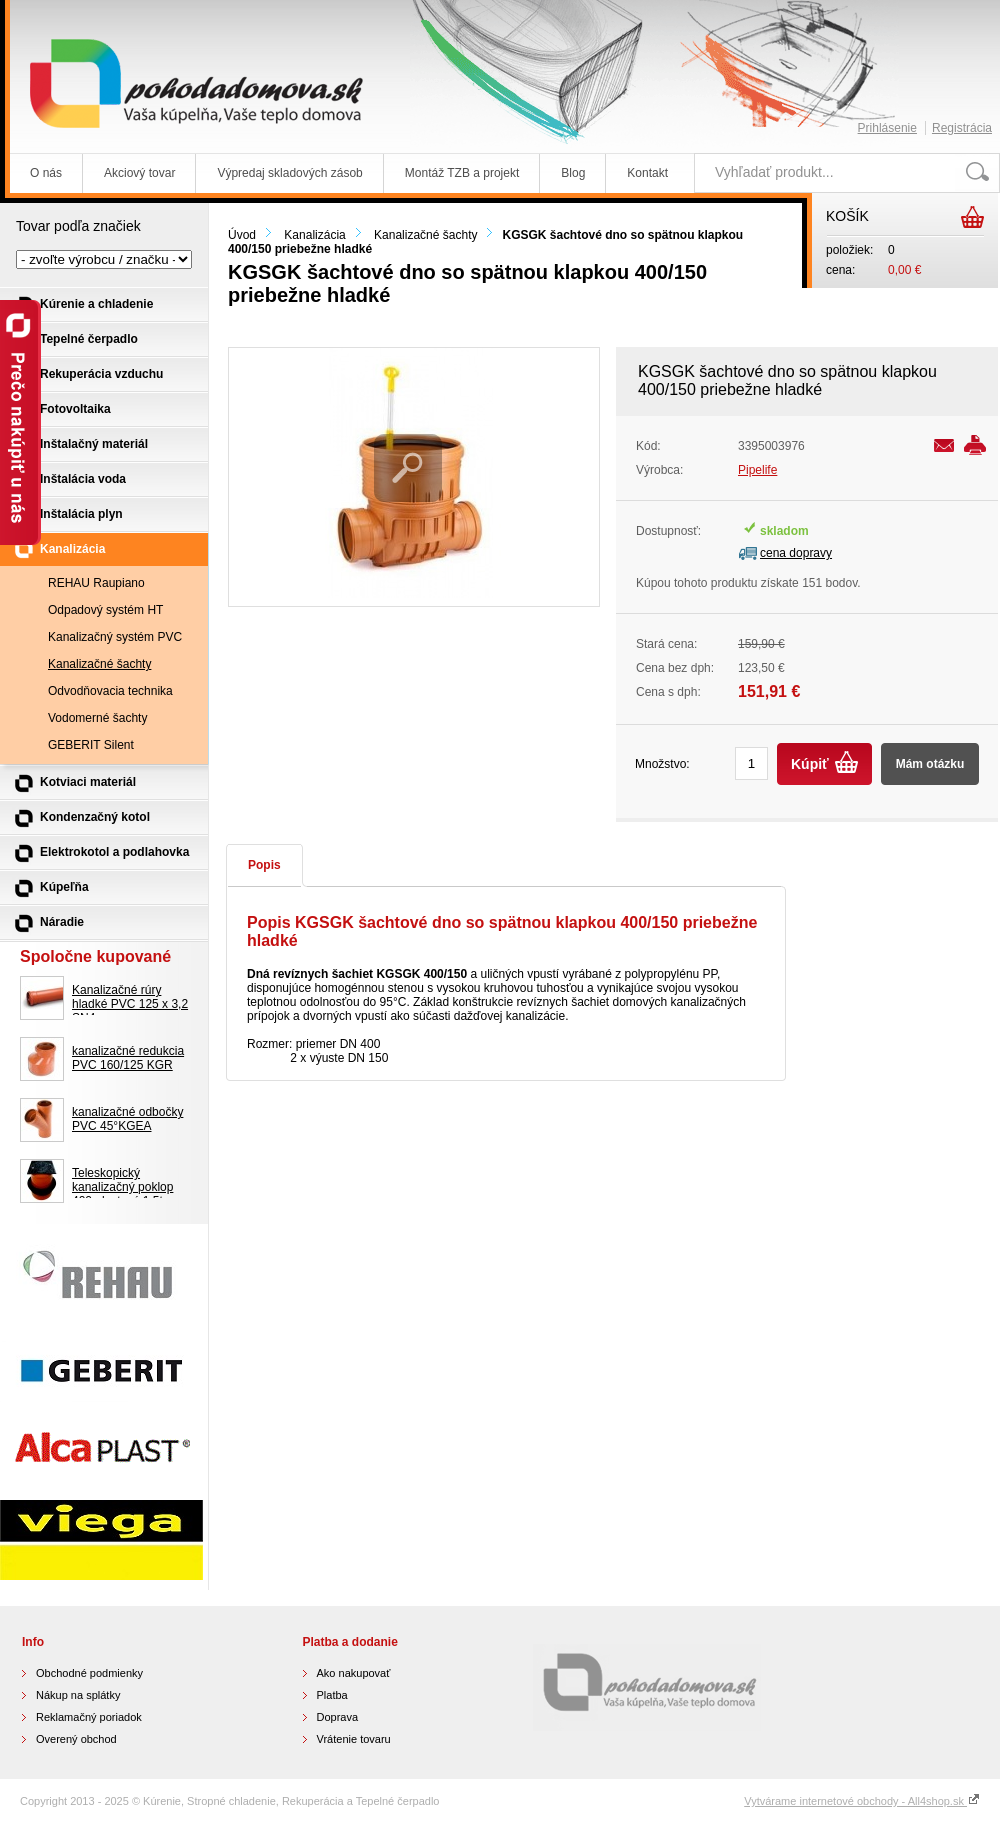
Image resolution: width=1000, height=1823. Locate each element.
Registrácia (962, 128)
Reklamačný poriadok (89, 1717)
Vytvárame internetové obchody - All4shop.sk (862, 1801)
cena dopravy (796, 553)
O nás (46, 173)
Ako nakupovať (354, 1673)
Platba (332, 1695)
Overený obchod (76, 1739)
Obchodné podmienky (89, 1673)
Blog (573, 173)
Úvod (242, 235)
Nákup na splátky (78, 1695)
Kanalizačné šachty (425, 235)
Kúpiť (810, 764)
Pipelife (757, 470)
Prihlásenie (887, 128)
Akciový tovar (139, 173)
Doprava (338, 1717)
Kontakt (647, 173)
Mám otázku (930, 764)
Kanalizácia (314, 235)
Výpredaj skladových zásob (289, 173)
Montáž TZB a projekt (462, 173)
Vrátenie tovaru (354, 1739)
